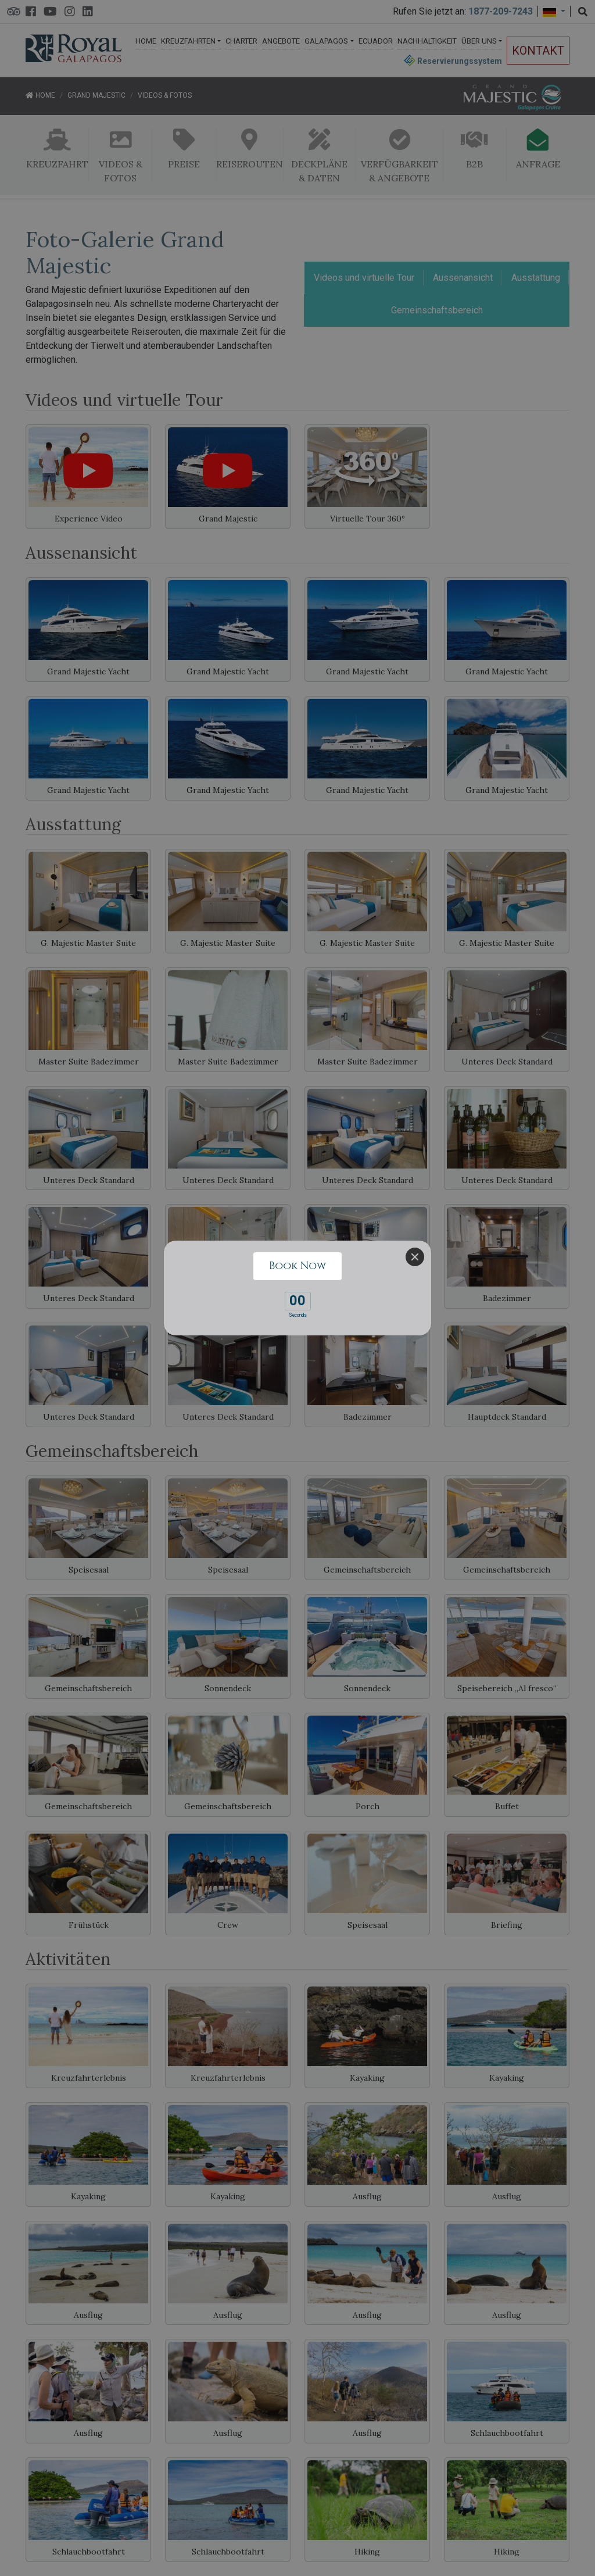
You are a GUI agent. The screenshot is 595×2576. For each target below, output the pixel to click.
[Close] (415, 1257)
